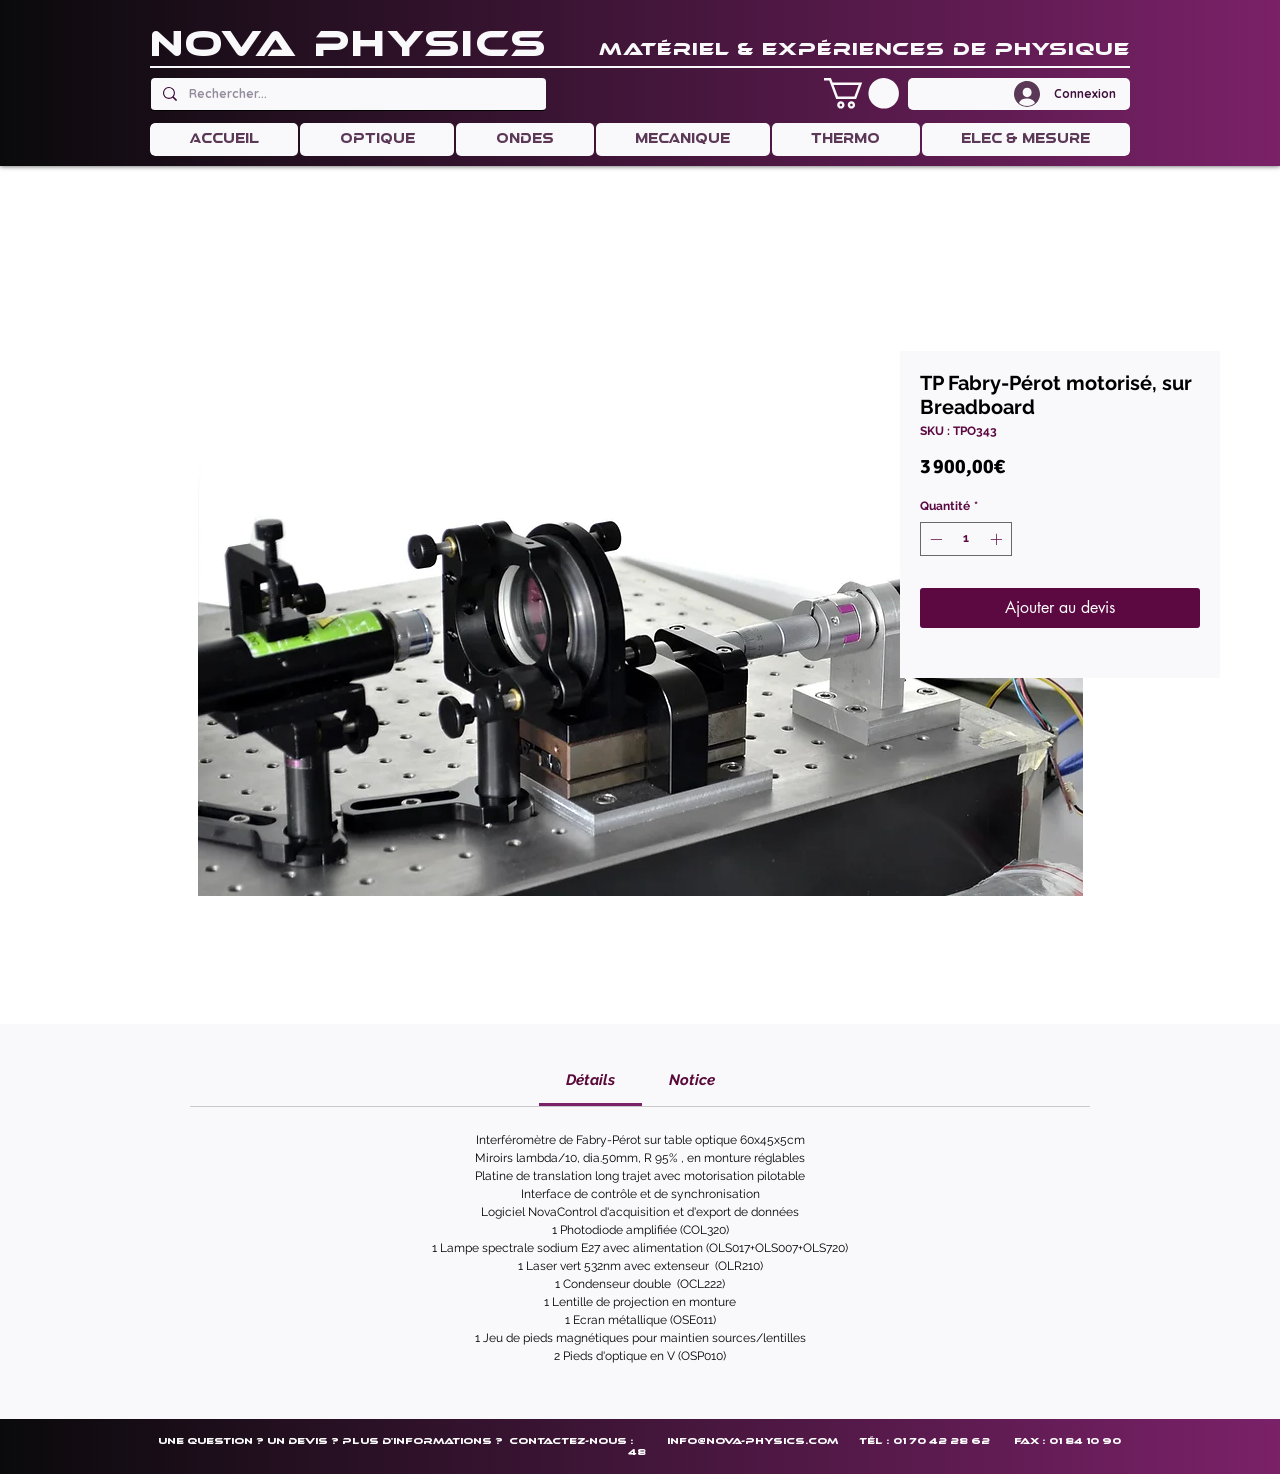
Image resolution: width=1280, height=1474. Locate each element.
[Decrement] (934, 539)
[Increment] (998, 539)
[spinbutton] (966, 539)
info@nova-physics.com (752, 1440)
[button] (861, 93)
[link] (590, 1080)
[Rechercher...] (346, 94)
